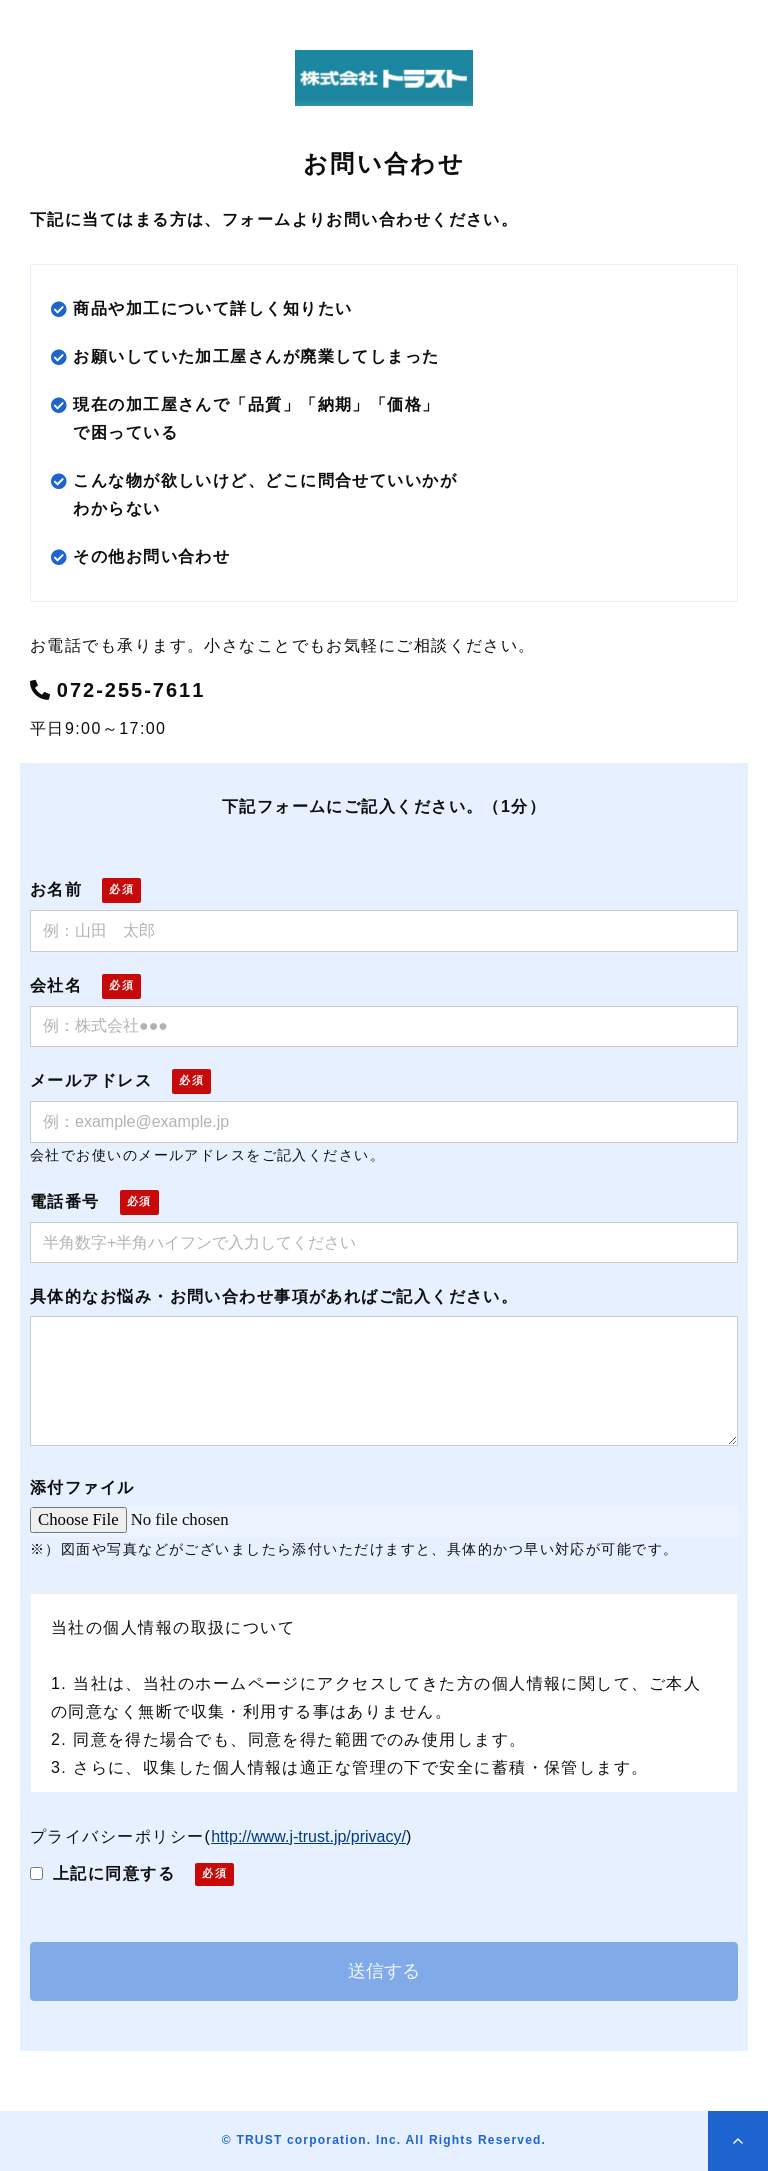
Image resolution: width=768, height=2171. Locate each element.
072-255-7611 (131, 690)
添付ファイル (82, 1487)
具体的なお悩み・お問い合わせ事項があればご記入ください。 (274, 1296)
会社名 (56, 985)
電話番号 (65, 1201)
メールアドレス (91, 1080)
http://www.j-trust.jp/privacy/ (308, 1836)
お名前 (56, 889)
